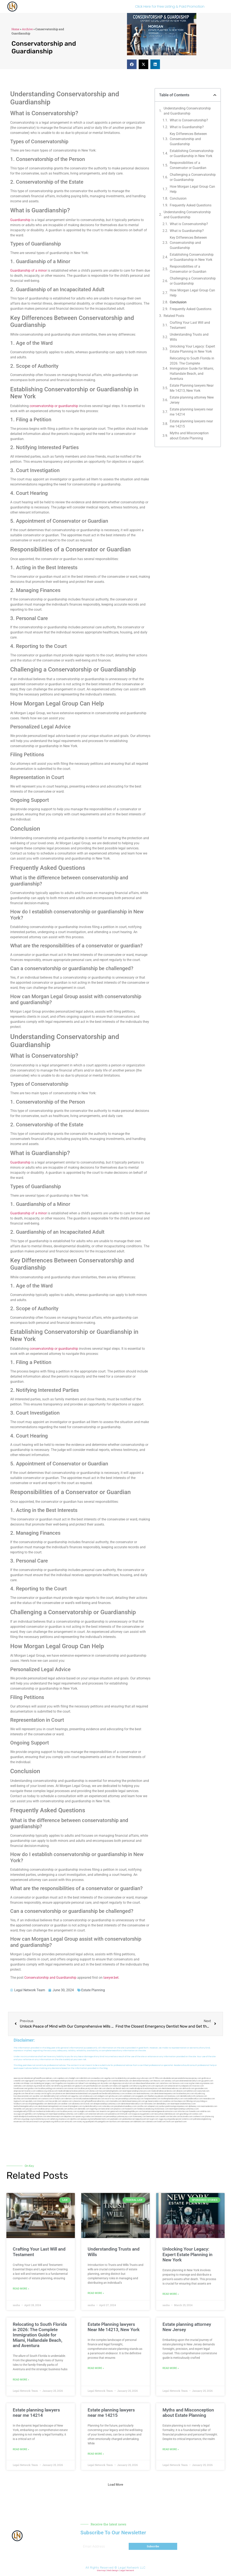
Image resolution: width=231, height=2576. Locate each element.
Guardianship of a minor (28, 270)
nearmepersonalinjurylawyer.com (64, 2081)
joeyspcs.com (31, 2109)
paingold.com (103, 2121)
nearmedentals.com (209, 2106)
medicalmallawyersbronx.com (163, 2091)
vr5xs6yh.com (58, 2099)
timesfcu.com (42, 2101)
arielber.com (66, 2104)
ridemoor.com (70, 2099)
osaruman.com (203, 2091)
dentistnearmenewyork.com (133, 2101)
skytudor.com (106, 2083)
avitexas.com (201, 2096)
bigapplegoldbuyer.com (132, 2111)
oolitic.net (50, 2086)
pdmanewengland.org (202, 2119)
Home (15, 29)
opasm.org (80, 2116)
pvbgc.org (29, 2119)
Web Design (113, 2570)
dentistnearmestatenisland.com (78, 2093)
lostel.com (161, 2121)
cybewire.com (78, 2101)
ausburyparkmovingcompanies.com (173, 2106)
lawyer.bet (110, 1978)
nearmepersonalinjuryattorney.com (63, 2114)
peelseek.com (116, 2119)
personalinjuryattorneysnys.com (119, 2116)
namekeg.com (94, 2083)
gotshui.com (33, 2088)
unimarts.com (61, 2088)
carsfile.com (142, 2106)
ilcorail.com (88, 2104)
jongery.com (50, 2083)
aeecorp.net (19, 2078)
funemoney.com (139, 2116)
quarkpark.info (91, 2121)
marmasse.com (127, 2121)
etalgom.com (103, 2096)
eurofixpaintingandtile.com (36, 2104)
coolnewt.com (199, 2116)
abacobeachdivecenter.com (147, 2083)
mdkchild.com (85, 2078)
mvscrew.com (198, 2086)
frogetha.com (61, 2083)
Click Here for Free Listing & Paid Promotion (169, 6)
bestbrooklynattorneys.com (113, 2093)
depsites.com (69, 2116)
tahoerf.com (83, 2083)
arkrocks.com (102, 2114)
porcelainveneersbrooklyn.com (188, 2081)
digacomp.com (119, 2083)
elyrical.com (130, 2083)
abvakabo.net (168, 2078)
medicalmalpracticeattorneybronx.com (145, 2088)
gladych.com (80, 2086)
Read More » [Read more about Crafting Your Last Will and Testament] (21, 2288)
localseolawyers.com (185, 2093)
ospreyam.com (161, 2086)
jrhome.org (209, 2116)
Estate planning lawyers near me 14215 (191, 423)
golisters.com (148, 2114)
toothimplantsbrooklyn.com (172, 2099)
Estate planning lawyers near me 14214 (191, 411)
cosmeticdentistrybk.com (121, 2081)
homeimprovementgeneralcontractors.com (160, 2111)
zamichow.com (166, 2083)
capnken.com (62, 2078)
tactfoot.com (114, 2121)
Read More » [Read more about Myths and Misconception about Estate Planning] (171, 2449)
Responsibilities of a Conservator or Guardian (188, 165)
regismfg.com (95, 2109)
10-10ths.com (158, 2078)
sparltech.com (181, 2121)
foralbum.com (19, 2104)
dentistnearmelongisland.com (50, 2106)
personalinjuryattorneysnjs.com (131, 2099)
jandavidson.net (128, 2119)
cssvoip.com (39, 2093)
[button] (132, 64)
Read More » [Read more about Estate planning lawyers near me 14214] (21, 2449)
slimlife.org (58, 2086)
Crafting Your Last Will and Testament (190, 325)
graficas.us (206, 2078)
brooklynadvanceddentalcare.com (90, 2099)
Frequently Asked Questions (190, 205)
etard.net (92, 2114)
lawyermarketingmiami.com (110, 2091)
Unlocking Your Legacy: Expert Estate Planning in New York (192, 348)
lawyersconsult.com (34, 2121)
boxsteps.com (180, 2101)
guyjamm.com (207, 2081)
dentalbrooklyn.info (188, 2096)
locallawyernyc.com (46, 2109)
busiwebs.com (186, 2116)
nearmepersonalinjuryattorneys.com (184, 2109)
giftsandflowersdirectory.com (97, 2101)
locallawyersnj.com (86, 2088)
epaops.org (85, 2119)
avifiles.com (72, 2109)
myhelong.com (42, 2114)
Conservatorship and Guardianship (50, 1978)
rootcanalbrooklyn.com (193, 2099)
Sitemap (101, 2570)
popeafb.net (97, 2093)
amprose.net (19, 2091)
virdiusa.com (52, 2091)
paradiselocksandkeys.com (125, 2106)
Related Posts (174, 316)
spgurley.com (77, 2096)
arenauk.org (31, 2086)
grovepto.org (48, 2121)
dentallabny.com (163, 2104)
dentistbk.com (83, 2109)
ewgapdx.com (141, 2096)
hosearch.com (131, 2109)
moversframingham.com (72, 2106)
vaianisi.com (67, 2101)
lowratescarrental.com (23, 2096)
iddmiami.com (139, 2121)
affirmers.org (19, 2119)
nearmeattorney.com (145, 2093)
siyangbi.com (82, 2111)
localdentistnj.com (122, 2078)
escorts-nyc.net (111, 2099)
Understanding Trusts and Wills (189, 337)
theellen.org (152, 2096)
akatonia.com (77, 2104)
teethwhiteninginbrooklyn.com (26, 2106)
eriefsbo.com (93, 2111)
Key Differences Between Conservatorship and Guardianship (188, 139)
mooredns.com (116, 2101)
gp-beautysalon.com (154, 2101)
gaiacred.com (116, 2111)
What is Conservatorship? (189, 120)
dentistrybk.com (54, 2104)
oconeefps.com (97, 2078)
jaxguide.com (19, 2093)
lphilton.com (192, 2091)
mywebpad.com (185, 2086)
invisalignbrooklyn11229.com (25, 2111)
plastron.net (60, 2093)
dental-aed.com (122, 2088)
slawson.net (95, 2081)
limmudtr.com (126, 2114)
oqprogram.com (31, 2081)
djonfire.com (75, 2119)
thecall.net (29, 2093)
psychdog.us (202, 2101)
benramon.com (153, 2116)
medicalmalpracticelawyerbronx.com (73, 2091)
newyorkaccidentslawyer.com (166, 2114)
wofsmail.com (65, 2096)
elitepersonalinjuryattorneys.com (107, 2104)
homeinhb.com (19, 2109)
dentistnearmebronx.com (172, 2088)
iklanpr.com (29, 2083)
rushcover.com (146, 2078)
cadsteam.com (129, 2096)
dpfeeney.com (195, 2106)
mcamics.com (30, 2091)
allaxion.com (181, 2091)
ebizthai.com (19, 2099)
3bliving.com (191, 2101)
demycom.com (149, 2086)
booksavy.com (174, 2096)
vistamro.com (187, 2119)
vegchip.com (109, 2078)
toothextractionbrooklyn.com (48, 2111)
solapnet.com (153, 2106)
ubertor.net (110, 2088)
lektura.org (137, 2086)
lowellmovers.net (20, 2088)
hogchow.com (44, 2081)
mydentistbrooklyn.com (92, 2106)
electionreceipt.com (55, 2116)
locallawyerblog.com (47, 2088)
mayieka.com (72, 2083)
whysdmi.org (199, 2093)
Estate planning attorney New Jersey (192, 399)
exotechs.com (84, 2081)
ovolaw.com (197, 2114)
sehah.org (54, 2119)
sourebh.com (107, 2086)
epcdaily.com (31, 2101)
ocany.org (81, 2121)
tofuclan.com (183, 2111)
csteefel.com (19, 2081)
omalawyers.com (90, 2096)
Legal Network (127, 2570)
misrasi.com (72, 2088)
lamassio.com (100, 2116)
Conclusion (178, 198)
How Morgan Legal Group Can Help (192, 189)
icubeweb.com (61, 2109)
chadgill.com (73, 2078)
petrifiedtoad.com (93, 2086)
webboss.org (41, 2091)
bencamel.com (107, 2109)
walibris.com (83, 2114)
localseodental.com (33, 2099)
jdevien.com (162, 2096)
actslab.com (19, 2083)
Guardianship (20, 220)
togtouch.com (19, 2101)
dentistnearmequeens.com (165, 2093)
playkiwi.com (119, 2109)
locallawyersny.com (68, 2111)
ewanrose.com (20, 2121)
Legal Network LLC (131, 2567)
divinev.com (94, 2091)
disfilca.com (59, 2121)
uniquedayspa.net (174, 2119)
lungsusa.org (137, 2114)
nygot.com (154, 2119)
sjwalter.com (38, 2096)
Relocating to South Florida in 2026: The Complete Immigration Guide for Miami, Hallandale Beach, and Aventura (192, 368)
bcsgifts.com (50, 2093)
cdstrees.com (151, 2121)
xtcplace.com (64, 2119)
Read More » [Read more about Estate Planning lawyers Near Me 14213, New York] (96, 2368)
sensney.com (170, 2081)
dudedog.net (39, 2083)
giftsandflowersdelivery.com (45, 2078)
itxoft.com (170, 2121)
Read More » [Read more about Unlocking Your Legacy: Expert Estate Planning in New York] (171, 2293)
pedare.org (135, 2078)
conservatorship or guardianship (54, 406)
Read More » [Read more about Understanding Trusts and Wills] (96, 2293)
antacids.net (173, 2086)
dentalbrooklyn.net (51, 2096)
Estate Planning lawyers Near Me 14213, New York (192, 388)
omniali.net (41, 2086)
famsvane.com (150, 2104)
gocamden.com (201, 2088)
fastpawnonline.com (152, 2099)
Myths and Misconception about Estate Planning (189, 435)
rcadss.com (89, 2116)
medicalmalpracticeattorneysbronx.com (30, 2116)
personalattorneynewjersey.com (188, 2078)
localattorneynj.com (41, 2119)
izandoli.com (164, 2116)
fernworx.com (178, 2083)
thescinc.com (159, 2081)
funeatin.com (194, 2111)
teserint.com (105, 2111)
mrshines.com (130, 2093)
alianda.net (28, 2078)
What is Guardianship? (187, 127)
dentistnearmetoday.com (143, 2081)
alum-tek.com (100, 2088)
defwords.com (188, 2088)
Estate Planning (93, 1990)
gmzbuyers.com (115, 2096)
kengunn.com (105, 2081)
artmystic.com (71, 2121)
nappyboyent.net (142, 2119)
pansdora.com (114, 2114)
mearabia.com (209, 2099)
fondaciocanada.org (145, 2109)
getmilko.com (30, 2114)
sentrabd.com (69, 2086)
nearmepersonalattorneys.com (183, 2104)
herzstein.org (197, 2083)
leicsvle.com (175, 2116)
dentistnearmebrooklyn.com (132, 2104)
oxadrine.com (168, 2101)
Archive (27, 29)
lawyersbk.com (55, 2101)
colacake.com (108, 2106)
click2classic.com (161, 2109)
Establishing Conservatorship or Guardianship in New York (192, 153)
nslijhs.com (117, 2086)
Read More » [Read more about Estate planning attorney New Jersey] (171, 2368)
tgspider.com (127, 2086)
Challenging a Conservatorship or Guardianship (193, 177)
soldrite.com (205, 2111)
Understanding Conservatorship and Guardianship (187, 110)
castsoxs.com (47, 2099)
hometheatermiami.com (100, 2119)
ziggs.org (162, 2119)
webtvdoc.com (20, 2086)
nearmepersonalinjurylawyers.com (137, 2091)
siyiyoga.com (19, 2114)
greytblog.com (186, 2114)
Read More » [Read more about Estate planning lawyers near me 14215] (96, 2453)
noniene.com (208, 2083)
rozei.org (188, 2083)
